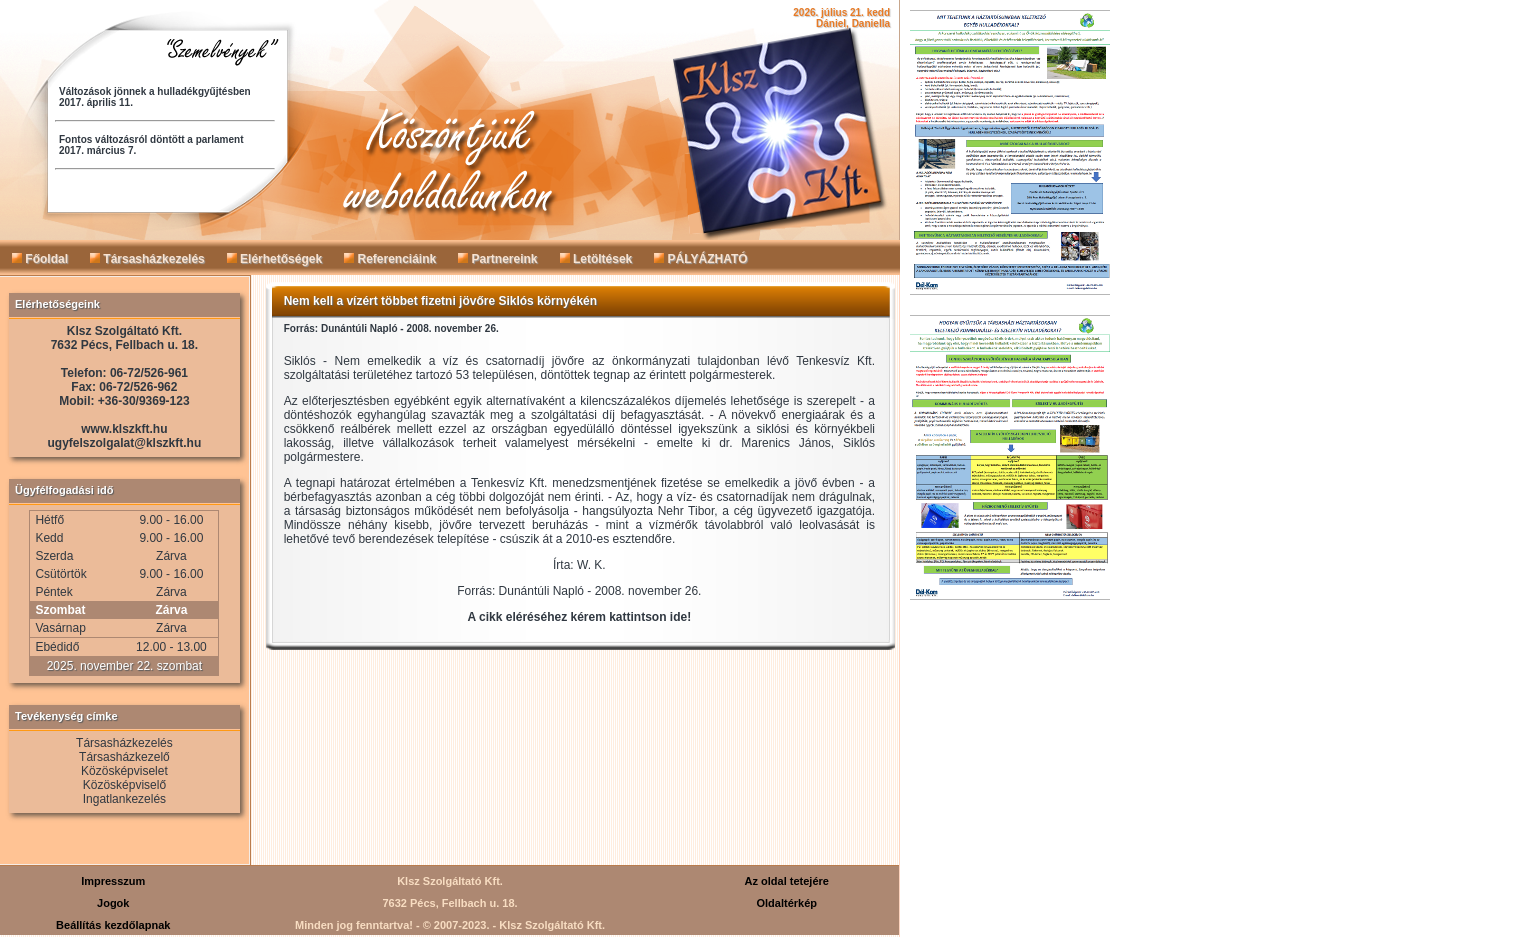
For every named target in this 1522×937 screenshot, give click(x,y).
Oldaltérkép (786, 903)
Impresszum (113, 881)
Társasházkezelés (147, 259)
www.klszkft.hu (124, 429)
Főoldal (40, 259)
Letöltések (596, 259)
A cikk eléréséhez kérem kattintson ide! (580, 617)
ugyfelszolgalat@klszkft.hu (125, 443)
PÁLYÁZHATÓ (700, 259)
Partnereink (497, 259)
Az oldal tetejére (787, 881)
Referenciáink (390, 259)
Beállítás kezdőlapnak (113, 925)
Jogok (113, 903)
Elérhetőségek (274, 259)
